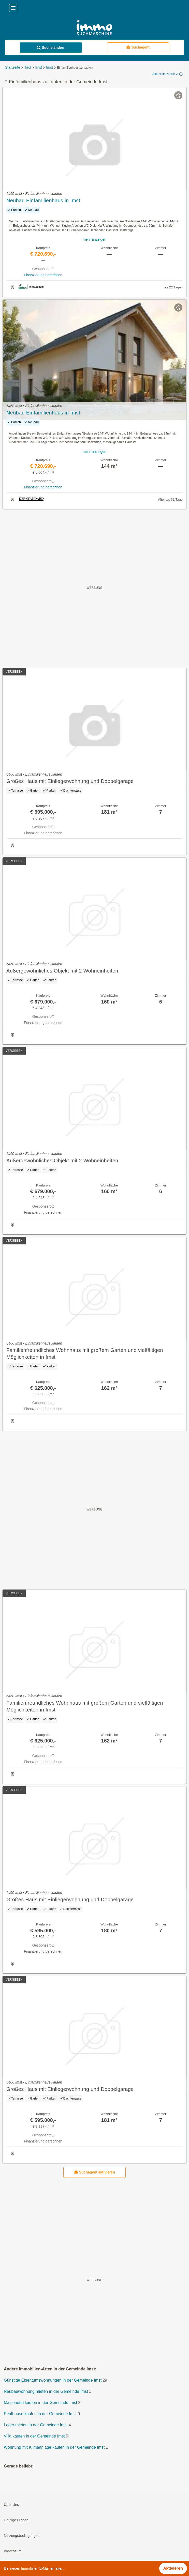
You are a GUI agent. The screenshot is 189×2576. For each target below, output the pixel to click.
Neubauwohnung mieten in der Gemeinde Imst (46, 2391)
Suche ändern (51, 47)
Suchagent (138, 47)
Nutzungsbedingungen (21, 2536)
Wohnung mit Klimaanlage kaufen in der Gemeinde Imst (54, 2447)
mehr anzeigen (94, 239)
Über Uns (11, 2505)
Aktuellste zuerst (165, 74)
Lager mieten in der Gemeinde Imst (36, 2425)
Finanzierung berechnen (43, 275)
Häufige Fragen (16, 2520)
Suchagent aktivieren (94, 2172)
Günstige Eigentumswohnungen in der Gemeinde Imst (52, 2380)
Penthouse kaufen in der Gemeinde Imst (40, 2414)
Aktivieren (173, 2568)
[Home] (94, 28)
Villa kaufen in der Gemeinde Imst (34, 2436)
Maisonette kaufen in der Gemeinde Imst (40, 2402)
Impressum (12, 2551)
